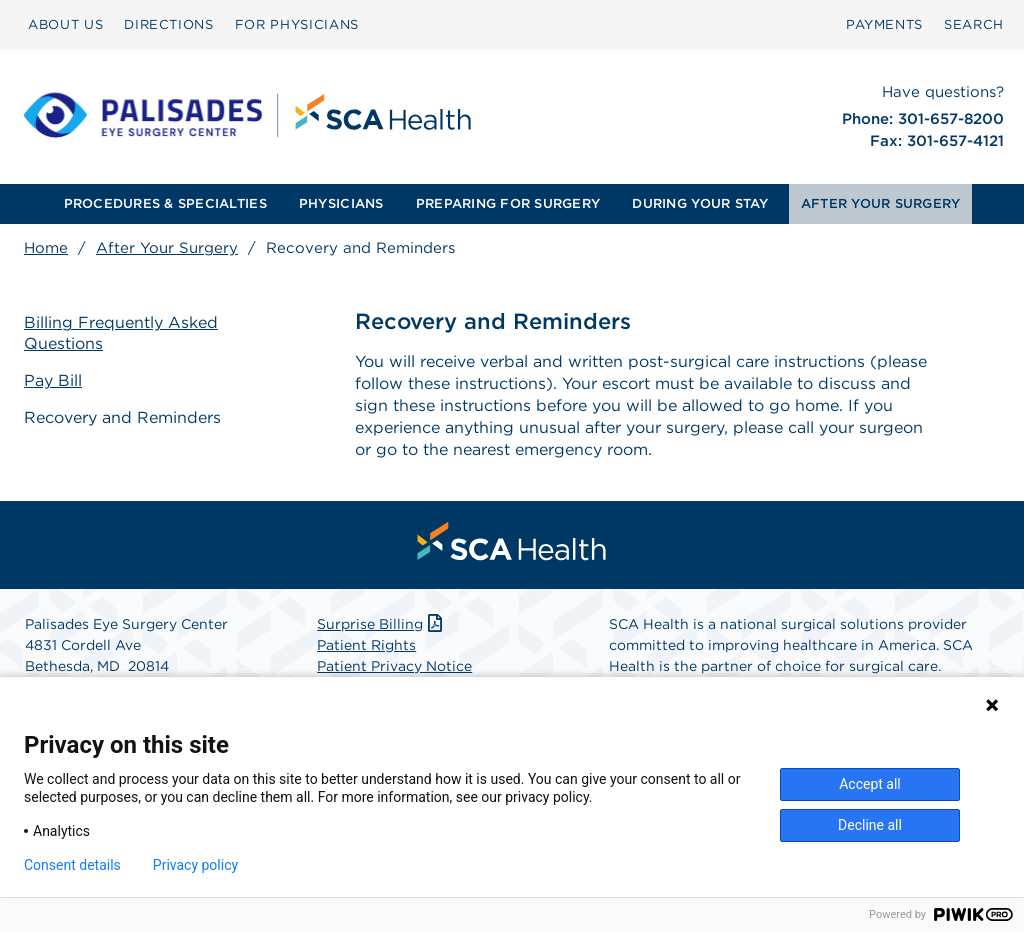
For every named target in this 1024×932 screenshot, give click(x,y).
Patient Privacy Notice (394, 666)
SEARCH (974, 24)
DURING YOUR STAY (700, 203)
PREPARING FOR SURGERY (508, 203)
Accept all (870, 784)
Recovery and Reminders (122, 417)
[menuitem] (65, 25)
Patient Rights (366, 645)
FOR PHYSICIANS (297, 24)
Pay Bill (53, 380)
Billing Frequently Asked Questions (121, 333)
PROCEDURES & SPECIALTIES (165, 203)
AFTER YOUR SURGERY (881, 203)
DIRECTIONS (169, 24)
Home (46, 248)
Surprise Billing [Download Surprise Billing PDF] (381, 624)
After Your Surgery (167, 248)
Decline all (870, 825)
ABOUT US (65, 24)
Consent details (72, 865)
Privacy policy (195, 865)
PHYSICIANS (341, 203)
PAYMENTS (884, 24)
